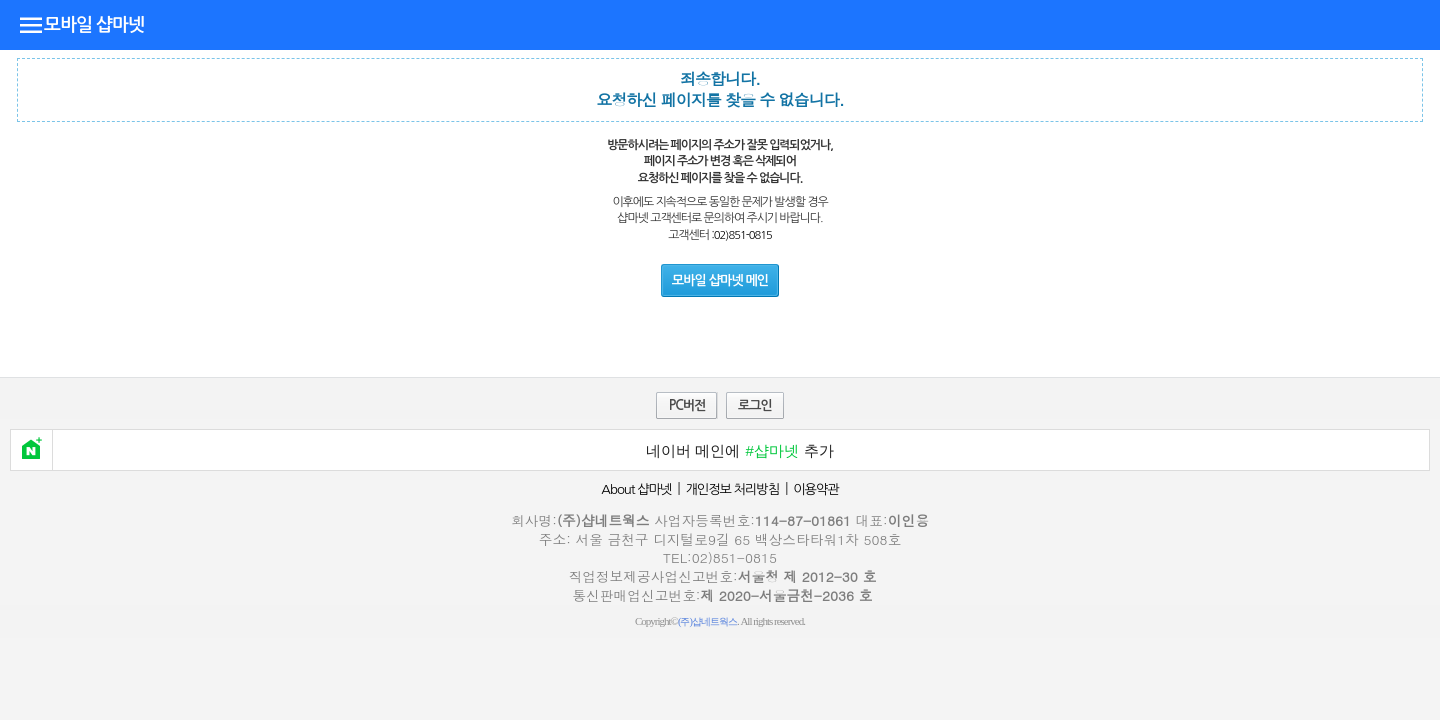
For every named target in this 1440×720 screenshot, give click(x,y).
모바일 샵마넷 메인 (720, 280)
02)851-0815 (743, 235)
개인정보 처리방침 (732, 489)
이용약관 (815, 489)
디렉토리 (31, 24)
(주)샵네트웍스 (707, 621)
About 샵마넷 (636, 489)
